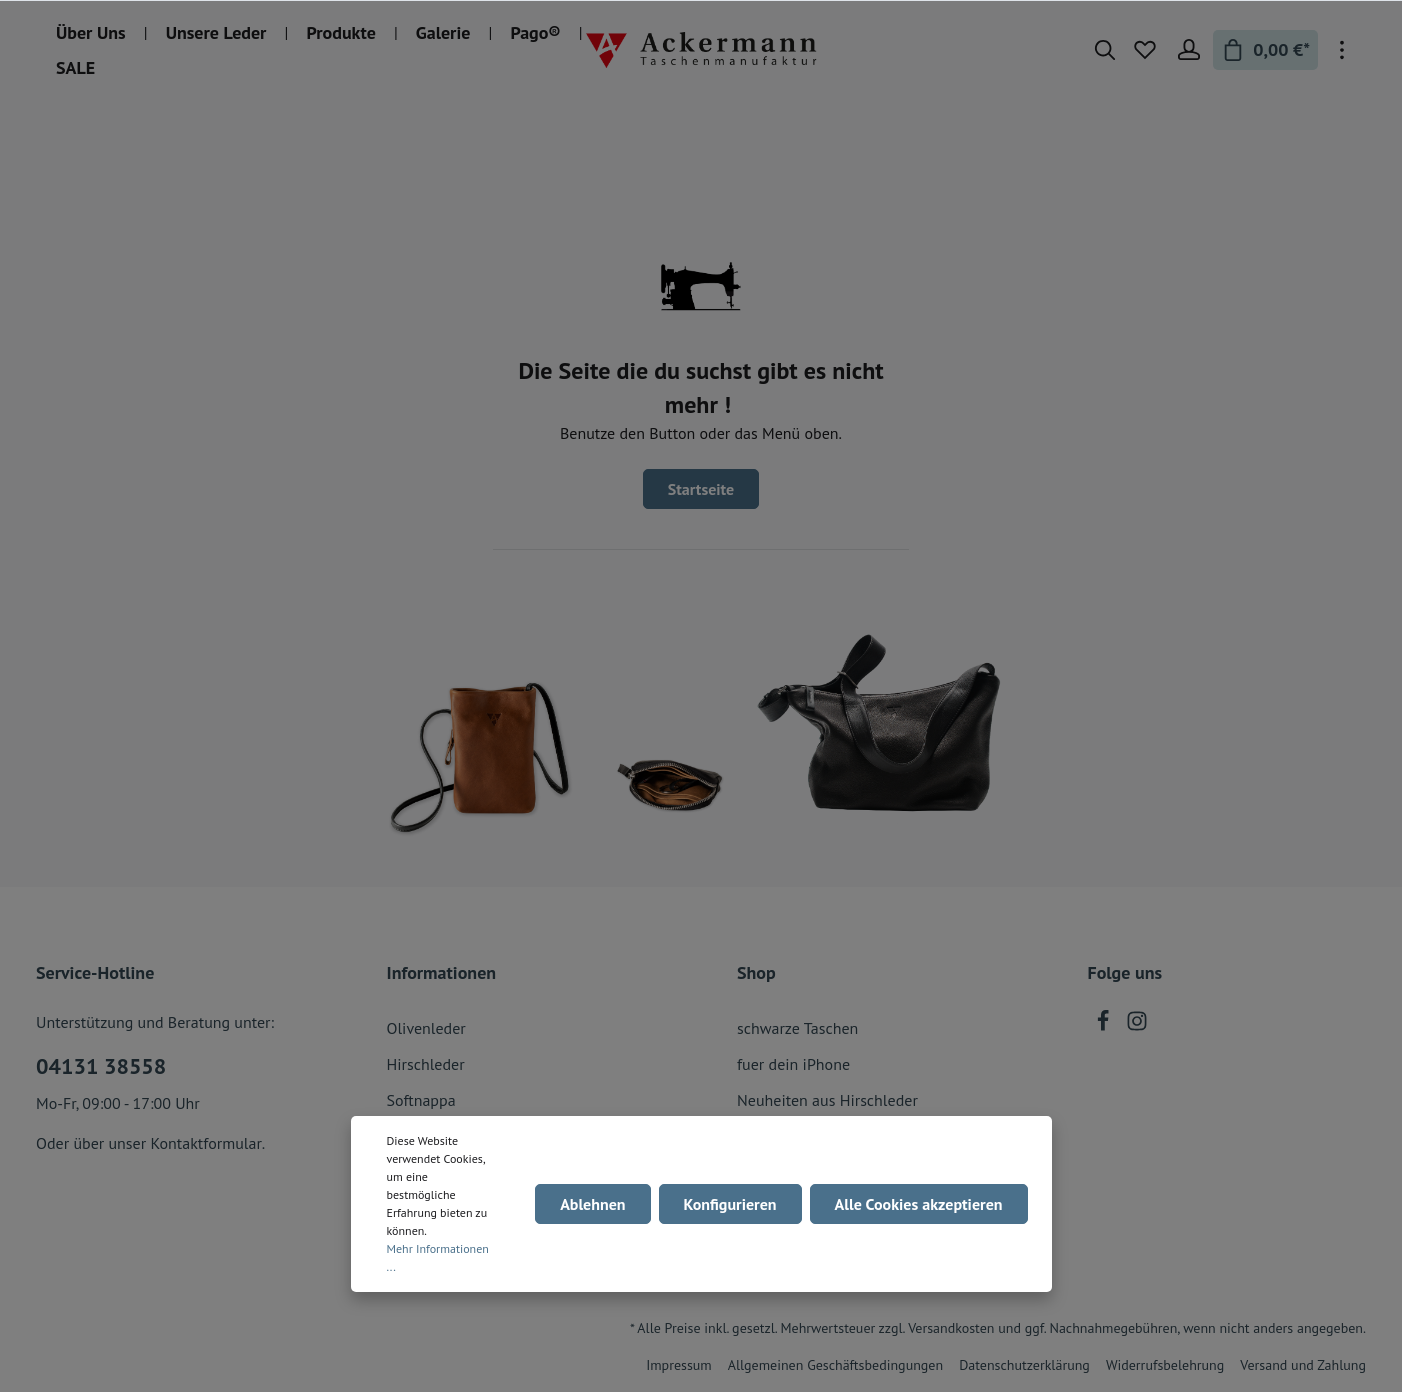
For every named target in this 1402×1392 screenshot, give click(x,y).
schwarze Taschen (797, 1028)
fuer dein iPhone (793, 1064)
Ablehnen (592, 1204)
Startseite (701, 489)
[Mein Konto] (1189, 50)
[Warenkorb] (1265, 50)
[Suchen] (1105, 50)
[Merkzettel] (1145, 50)
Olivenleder (426, 1028)
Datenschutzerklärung (1024, 1365)
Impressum (679, 1365)
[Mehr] (1342, 50)
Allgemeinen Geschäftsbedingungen (835, 1365)
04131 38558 (101, 1066)
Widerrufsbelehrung (1165, 1365)
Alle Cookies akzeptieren (919, 1204)
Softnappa (421, 1100)
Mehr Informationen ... (438, 1257)
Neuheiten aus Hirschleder (827, 1100)
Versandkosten (951, 1328)
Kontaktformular (205, 1143)
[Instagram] (1137, 1026)
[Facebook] (1105, 1026)
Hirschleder (426, 1064)
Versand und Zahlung (1303, 1365)
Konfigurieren (730, 1204)
